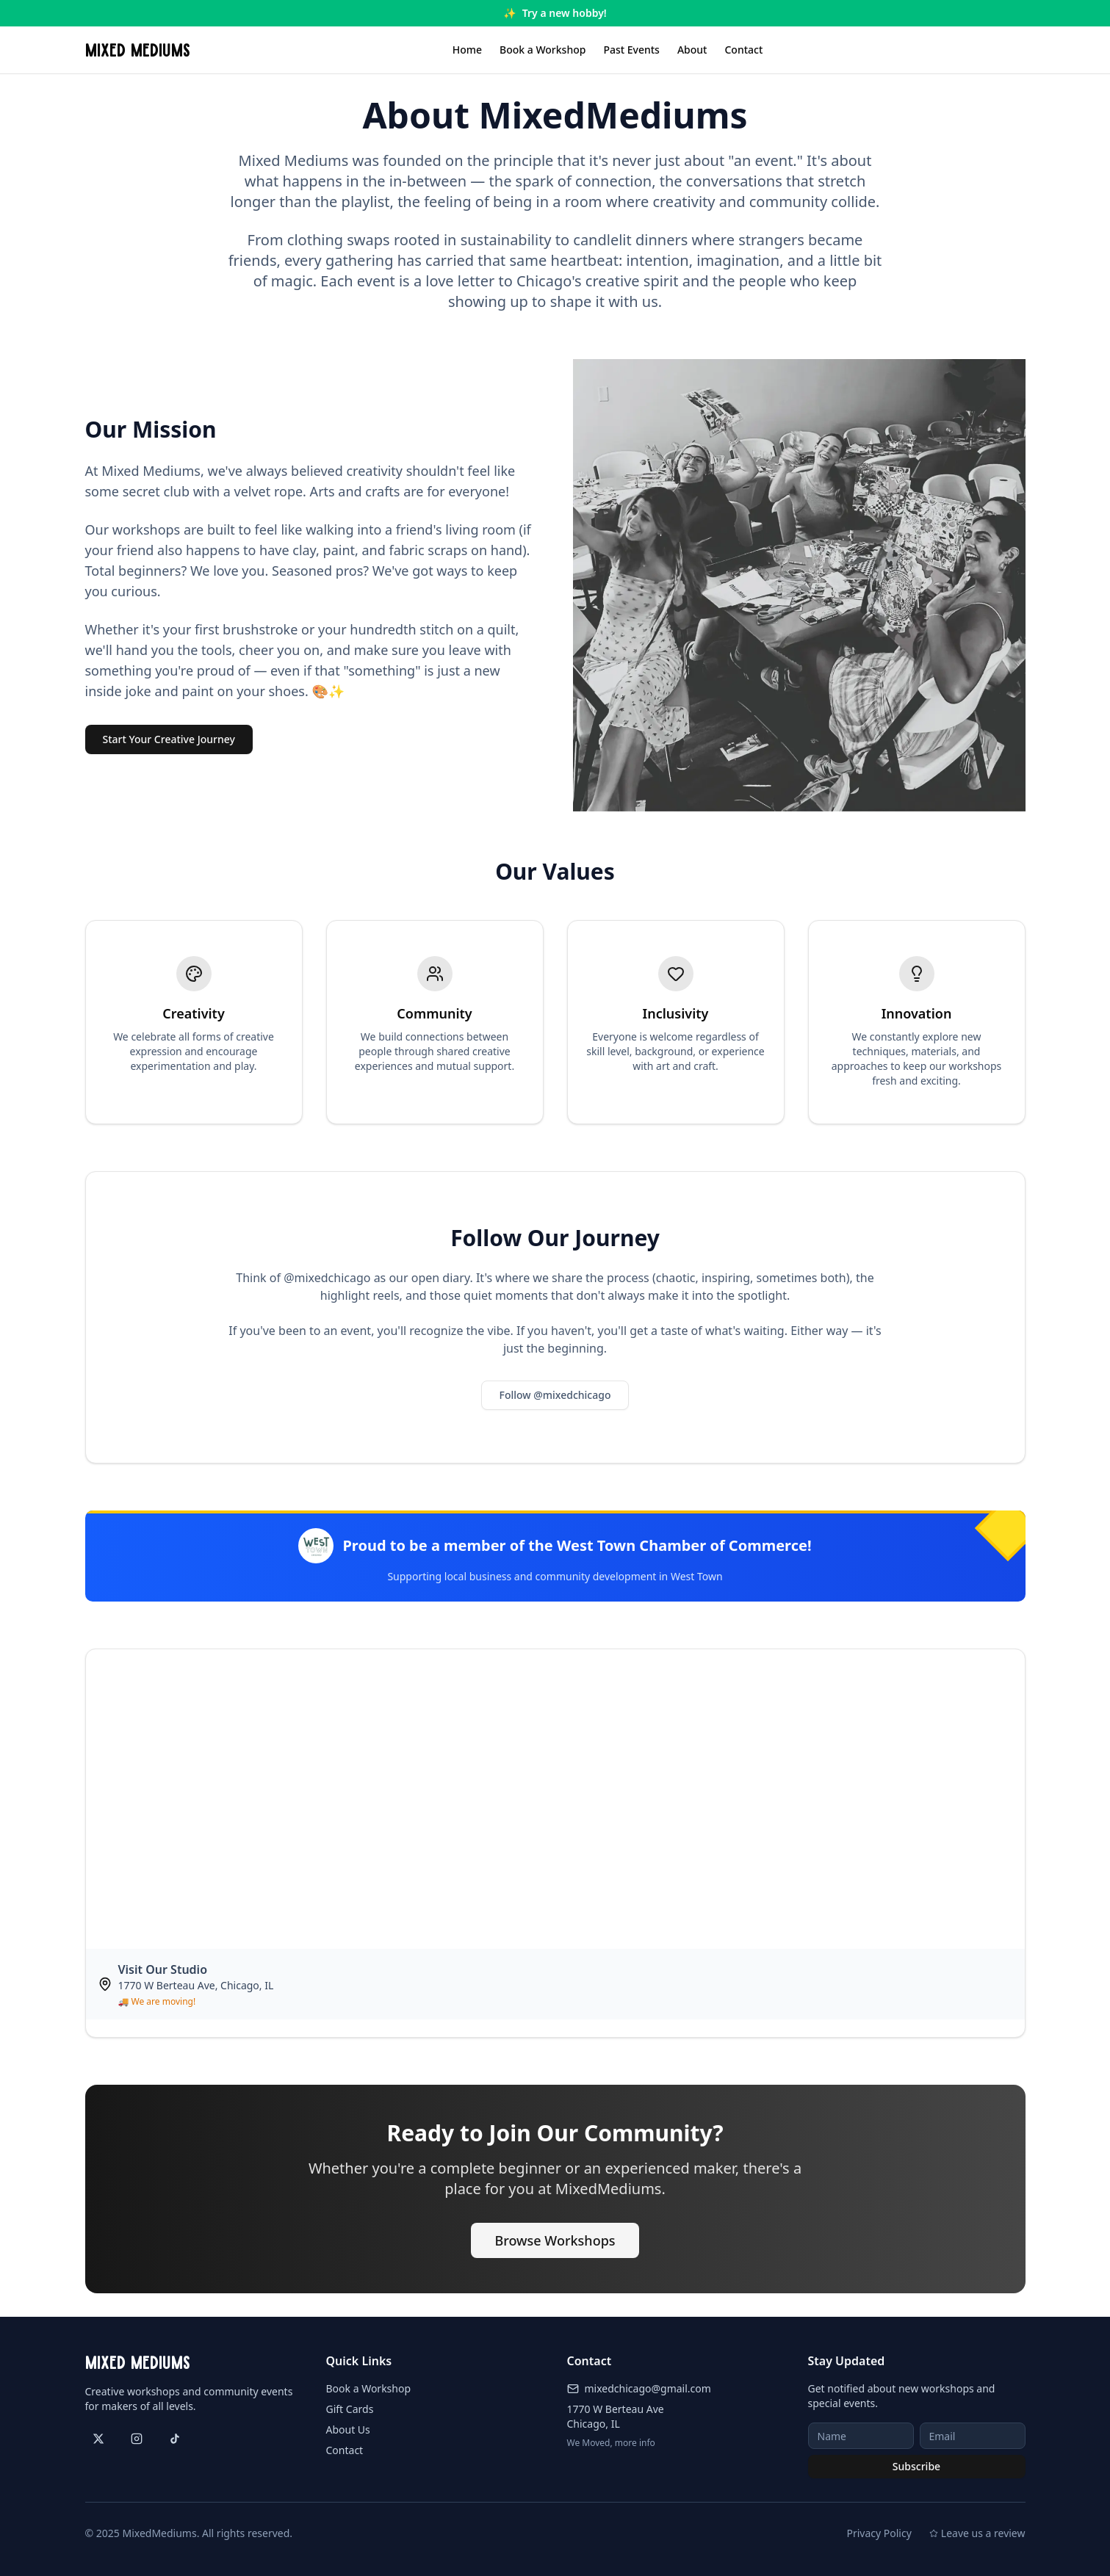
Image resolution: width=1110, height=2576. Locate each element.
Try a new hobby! (564, 13)
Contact (743, 50)
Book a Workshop (542, 50)
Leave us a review (977, 2533)
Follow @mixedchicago (555, 1395)
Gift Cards (350, 2409)
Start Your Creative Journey (169, 739)
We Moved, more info (611, 2442)
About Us (348, 2429)
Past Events (631, 50)
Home (467, 50)
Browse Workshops (554, 2240)
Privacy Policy (878, 2533)
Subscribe (916, 2466)
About (692, 50)
